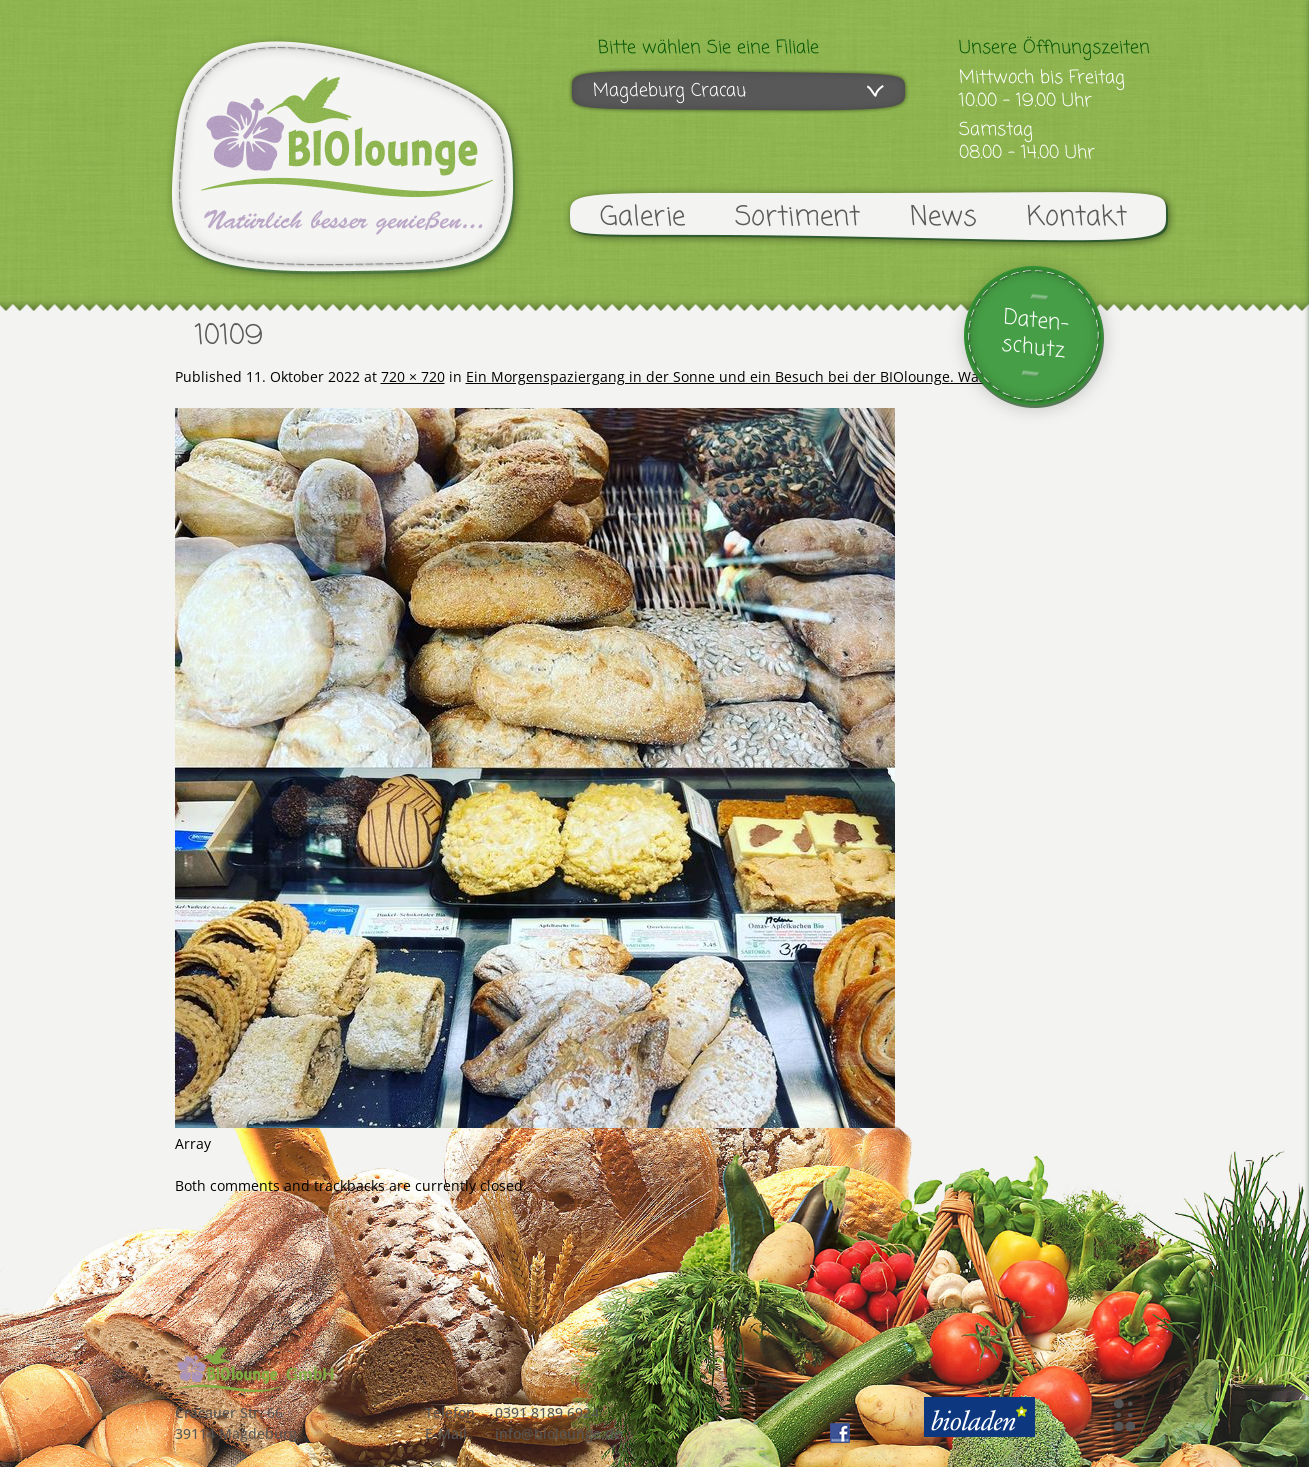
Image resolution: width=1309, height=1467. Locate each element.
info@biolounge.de (558, 1433)
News (943, 217)
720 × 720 (413, 376)
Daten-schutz (1034, 334)
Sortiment (797, 217)
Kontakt (1077, 217)
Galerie (642, 217)
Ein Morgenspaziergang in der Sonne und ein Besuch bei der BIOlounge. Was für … (745, 376)
